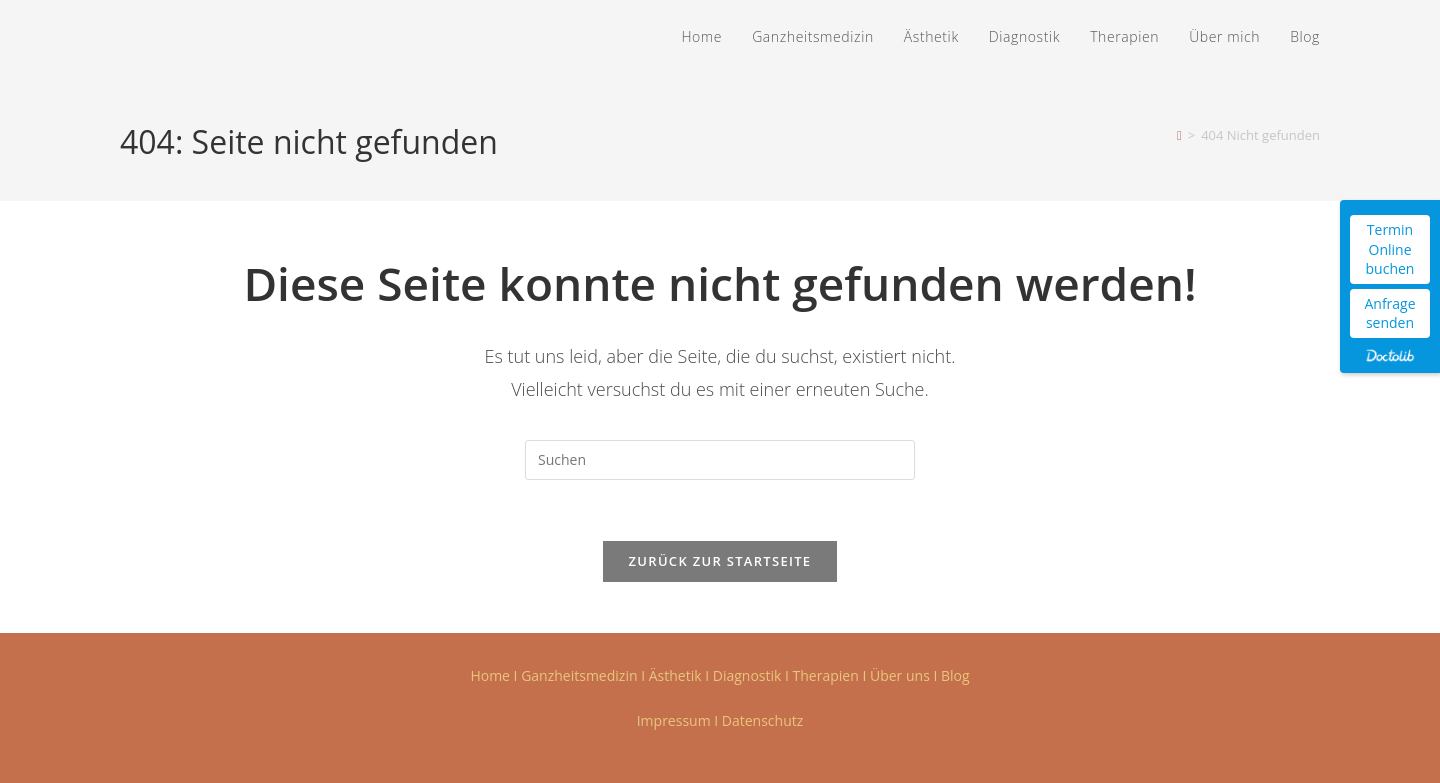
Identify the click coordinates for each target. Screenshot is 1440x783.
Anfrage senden (1389, 313)
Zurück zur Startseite (720, 561)
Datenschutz (762, 720)
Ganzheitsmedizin (579, 675)
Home (490, 675)
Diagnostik (747, 675)
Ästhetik (675, 675)
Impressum (674, 720)
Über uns (900, 675)
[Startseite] (1179, 135)
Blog (955, 675)
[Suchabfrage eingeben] (720, 460)
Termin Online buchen (1390, 249)
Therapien (826, 675)
